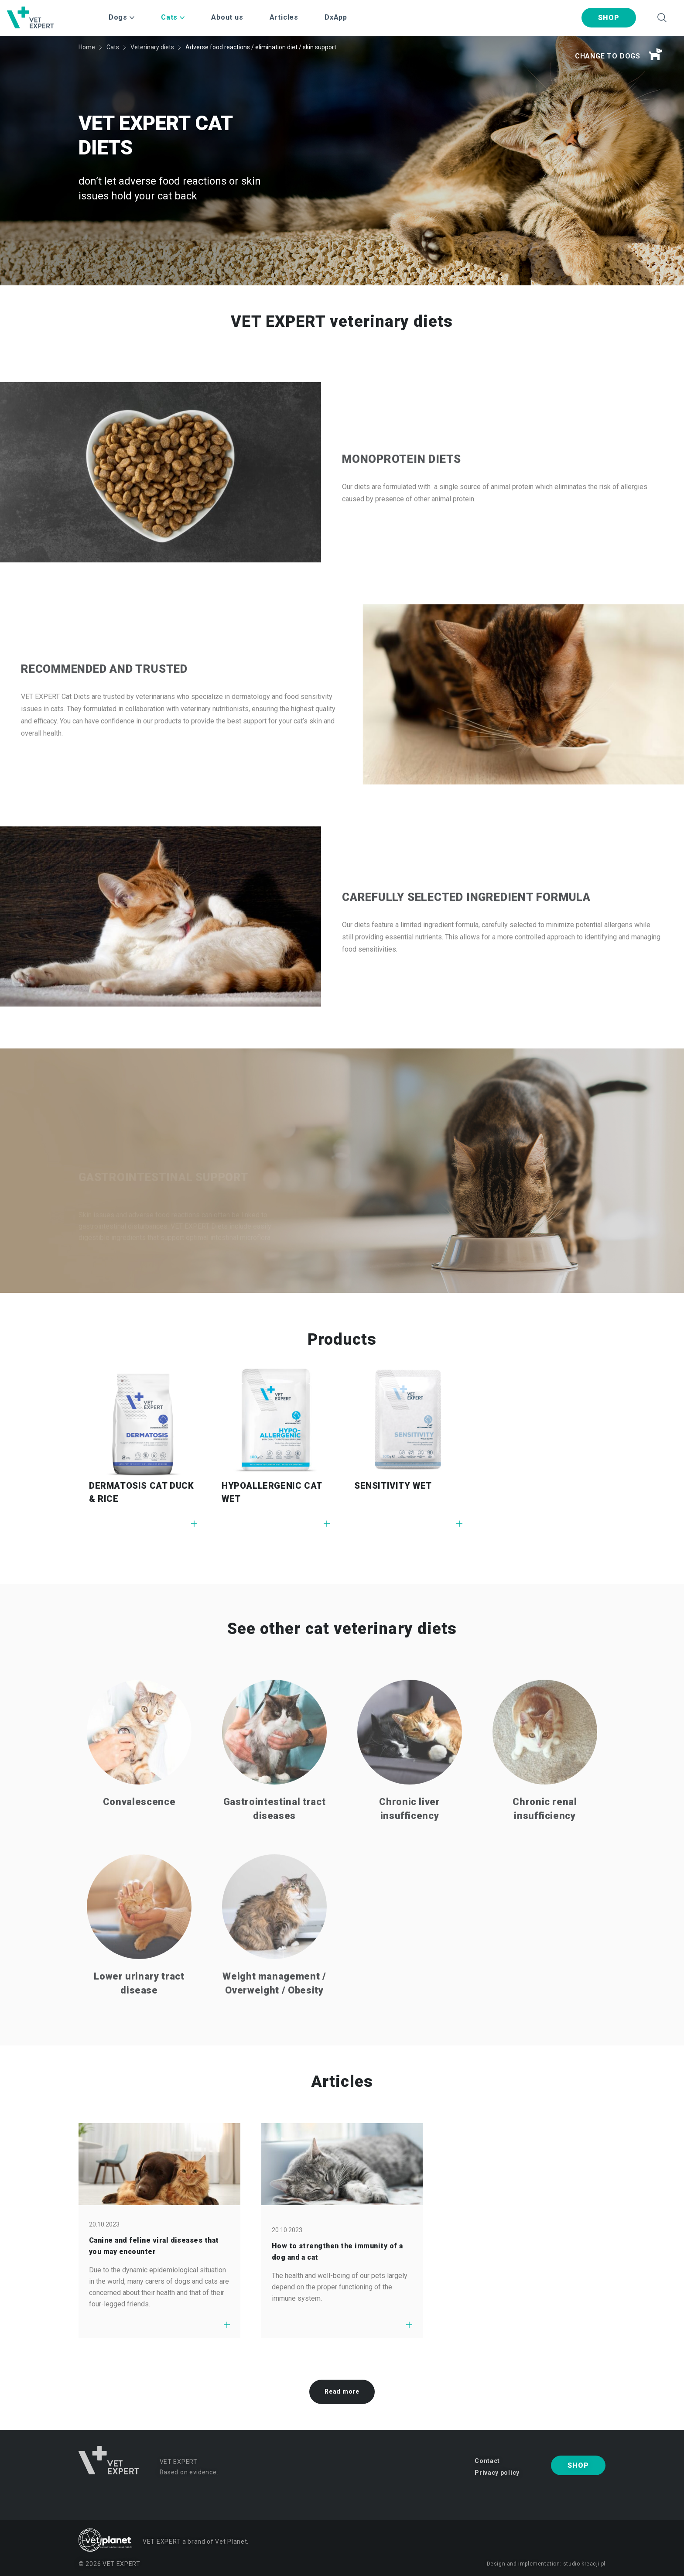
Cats (112, 47)
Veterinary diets (152, 47)
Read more (342, 2391)
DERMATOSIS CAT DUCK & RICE (141, 1492)
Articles (284, 17)
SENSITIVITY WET (393, 1485)
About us (227, 17)
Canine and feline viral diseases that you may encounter (154, 2246)
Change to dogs (618, 54)
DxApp (336, 17)
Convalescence (139, 1834)
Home (87, 47)
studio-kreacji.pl (584, 2564)
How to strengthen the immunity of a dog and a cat (337, 2251)
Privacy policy (497, 2472)
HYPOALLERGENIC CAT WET (272, 1492)
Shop (608, 18)
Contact (487, 2460)
